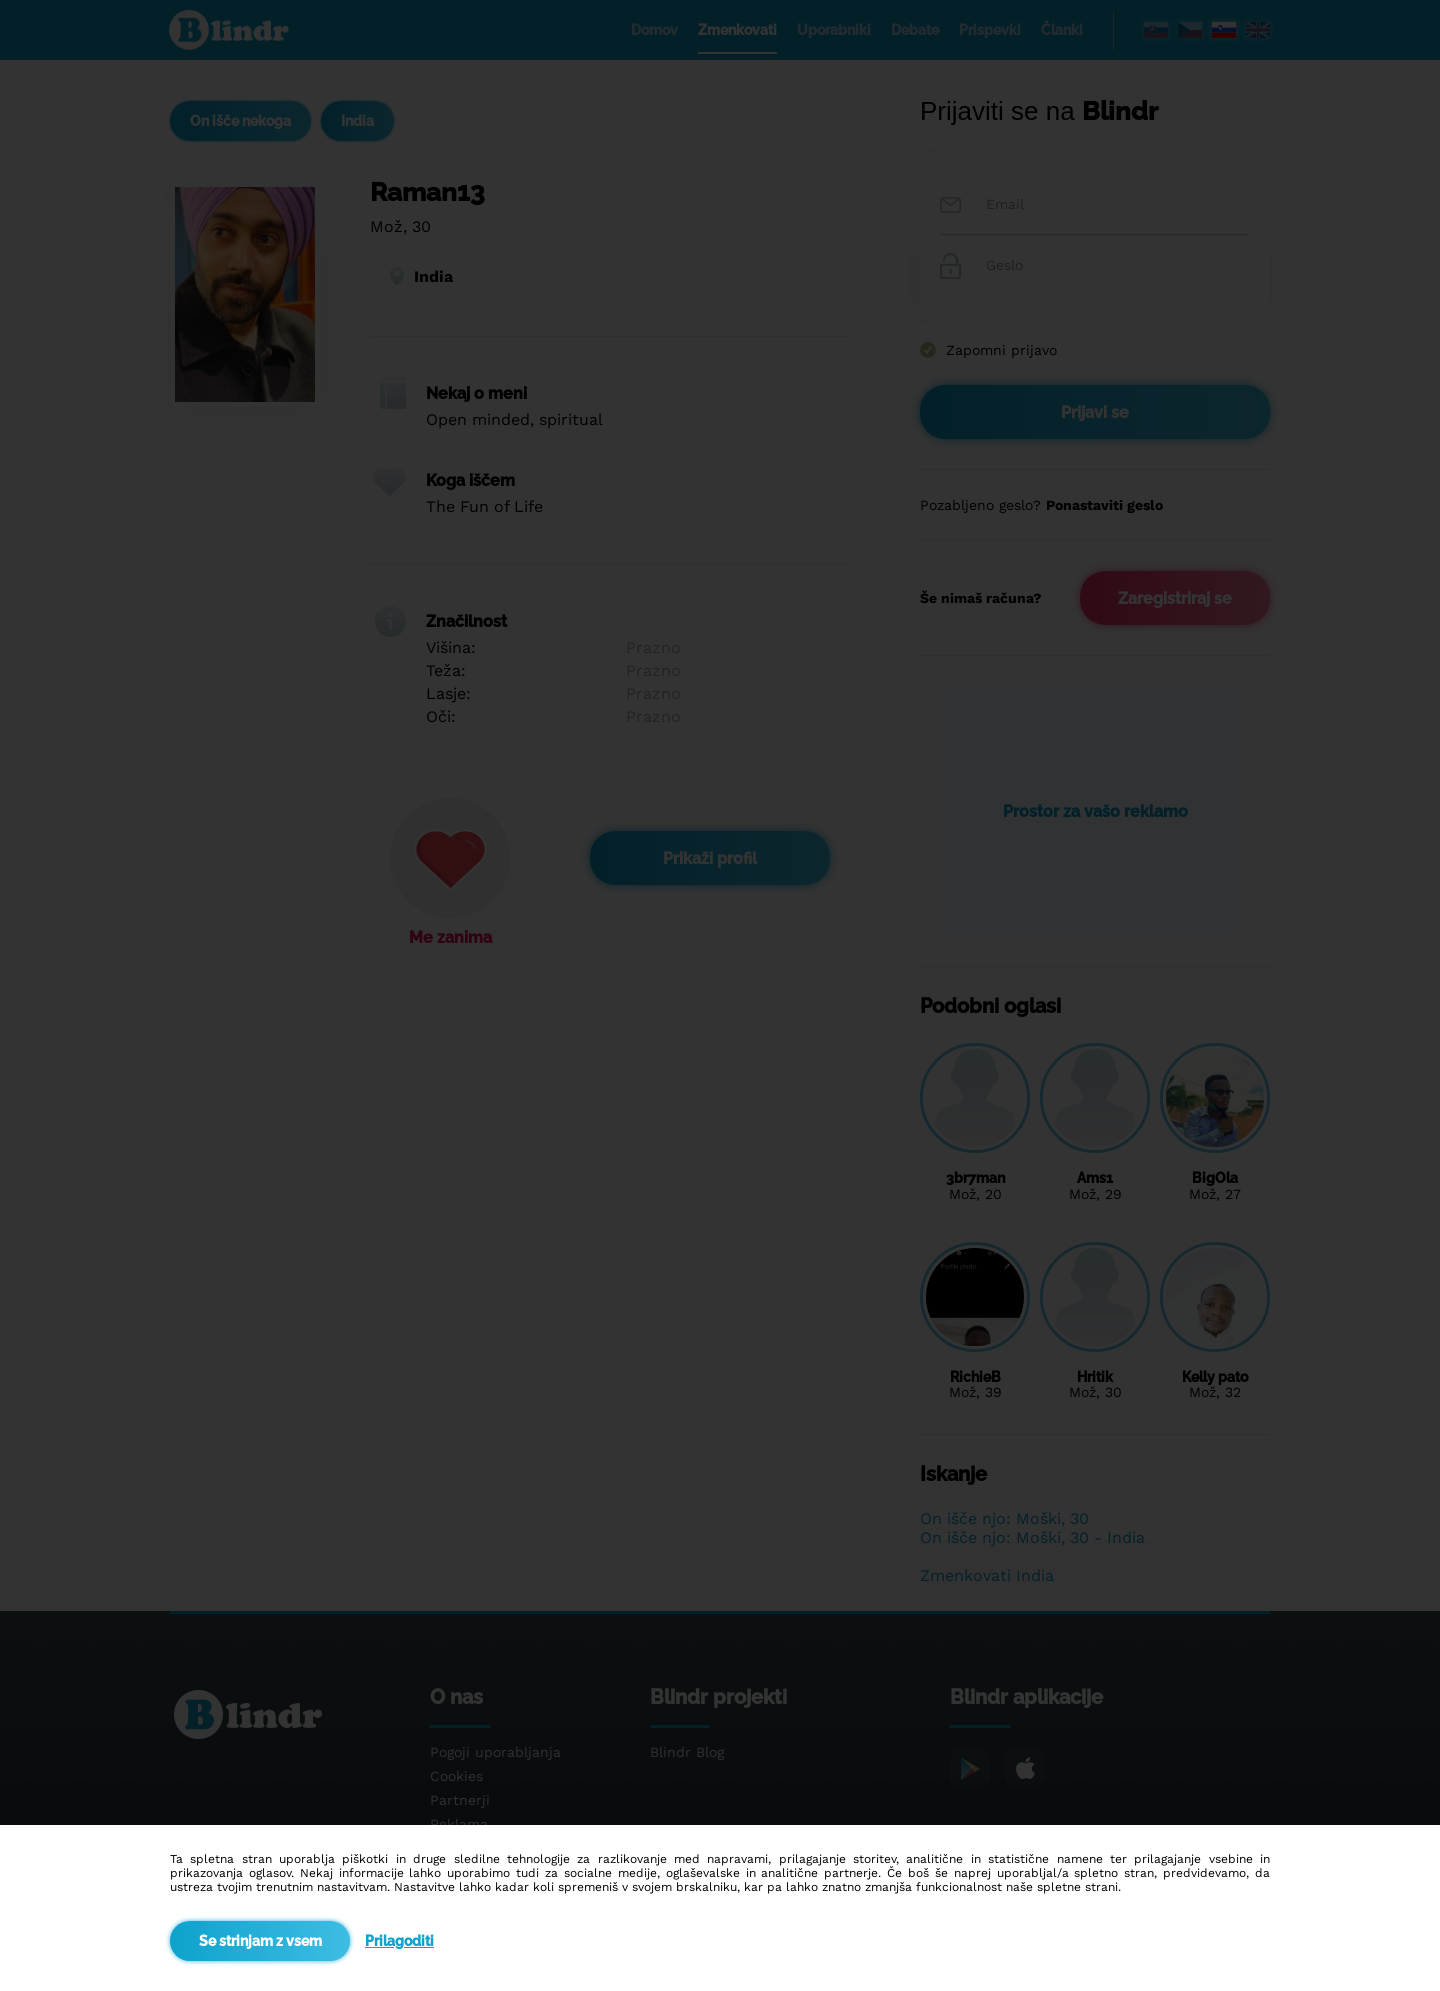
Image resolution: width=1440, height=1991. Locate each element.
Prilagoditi (399, 1941)
